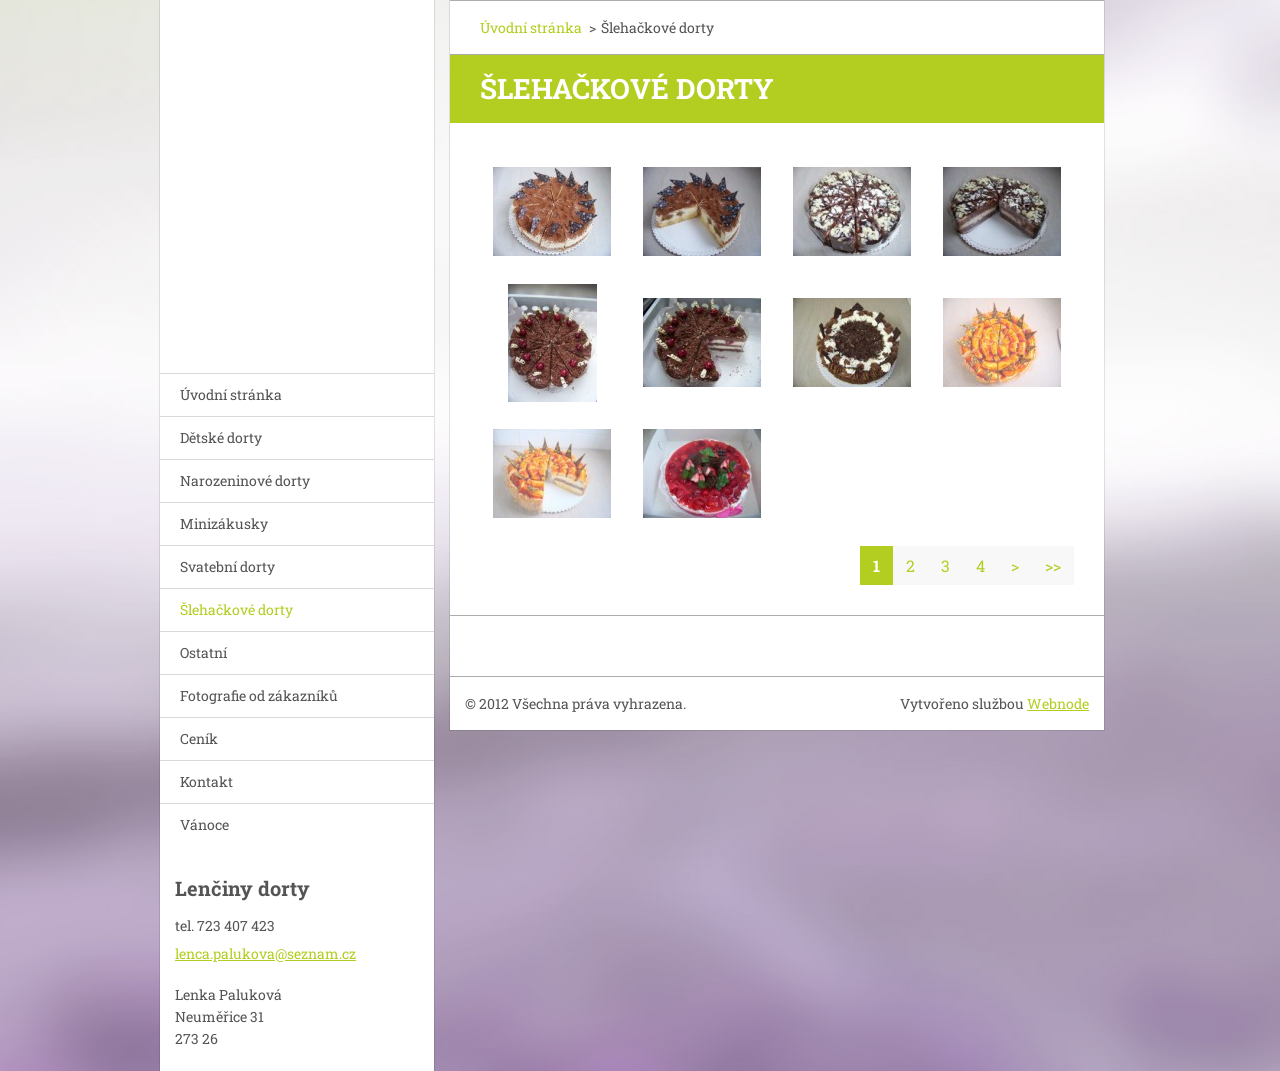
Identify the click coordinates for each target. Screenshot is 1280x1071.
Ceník (199, 738)
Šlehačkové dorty (236, 609)
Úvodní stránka (231, 394)
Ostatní (203, 652)
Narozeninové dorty (245, 480)
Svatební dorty (227, 566)
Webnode (1058, 703)
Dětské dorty (221, 437)
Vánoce (204, 824)
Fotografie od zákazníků (259, 695)
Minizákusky (224, 523)
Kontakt (206, 781)
